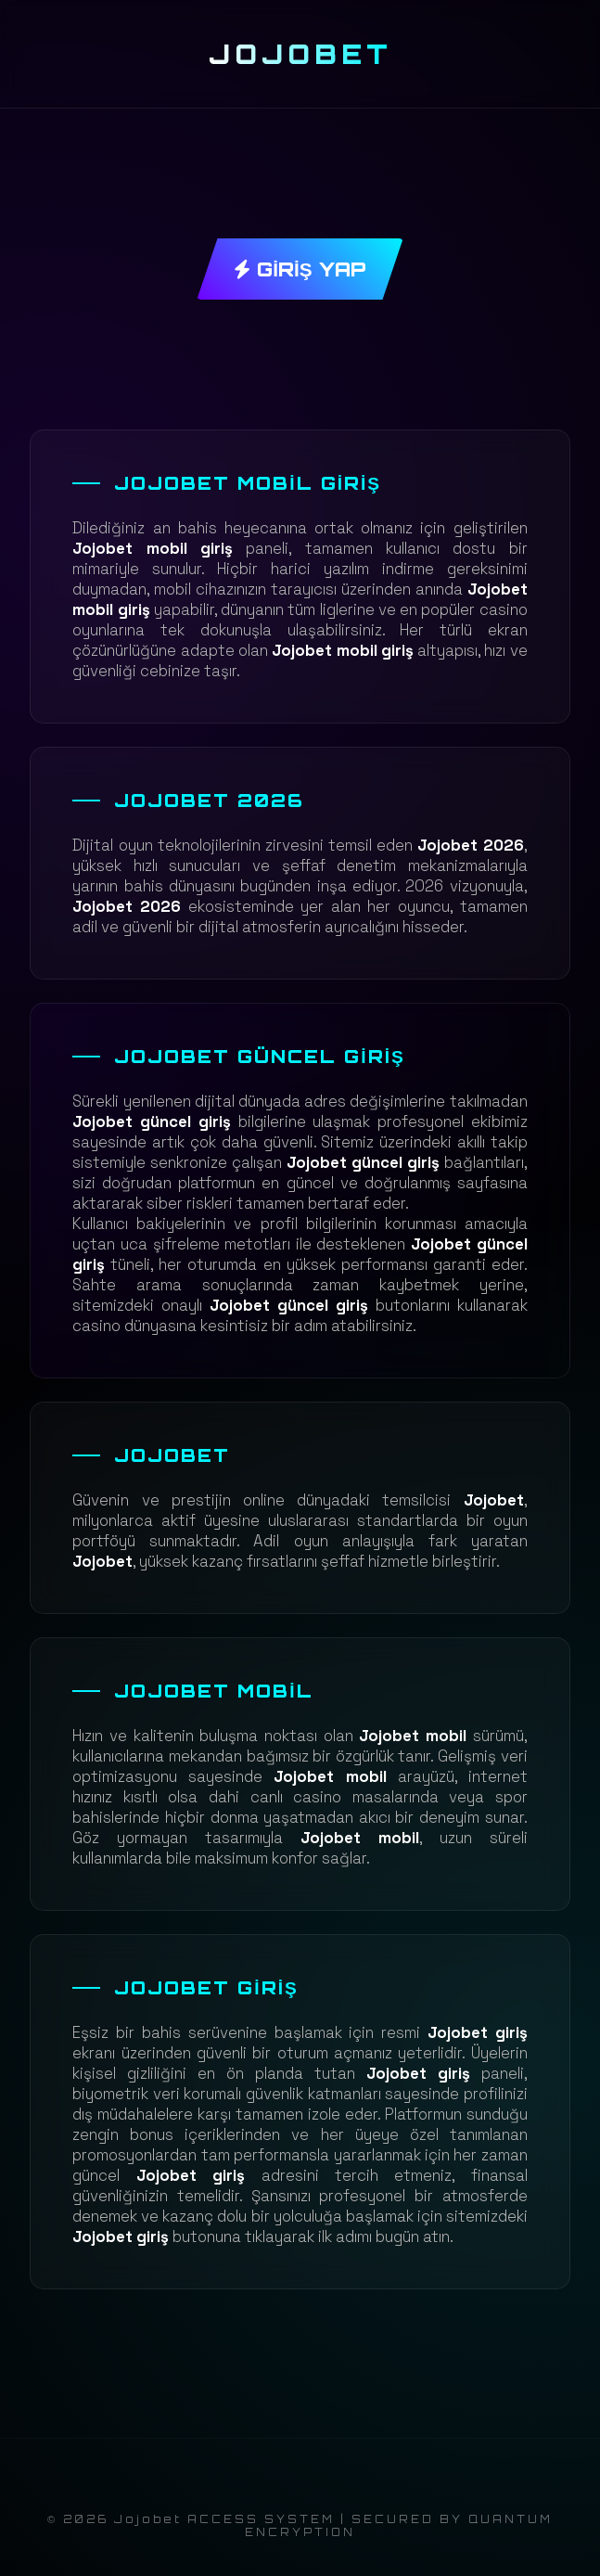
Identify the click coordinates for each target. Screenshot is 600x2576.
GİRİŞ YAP (299, 269)
